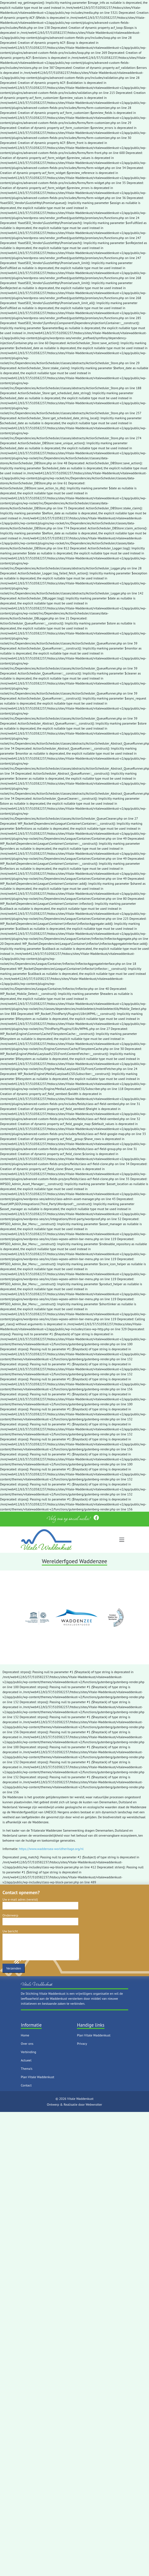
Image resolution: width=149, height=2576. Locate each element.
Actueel (26, 2060)
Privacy (82, 2043)
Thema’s (26, 2068)
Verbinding (28, 2052)
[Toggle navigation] (121, 1539)
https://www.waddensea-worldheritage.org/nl (51, 1849)
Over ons (27, 2043)
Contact (26, 2085)
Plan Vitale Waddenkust (37, 2077)
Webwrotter (94, 2104)
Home (25, 2035)
